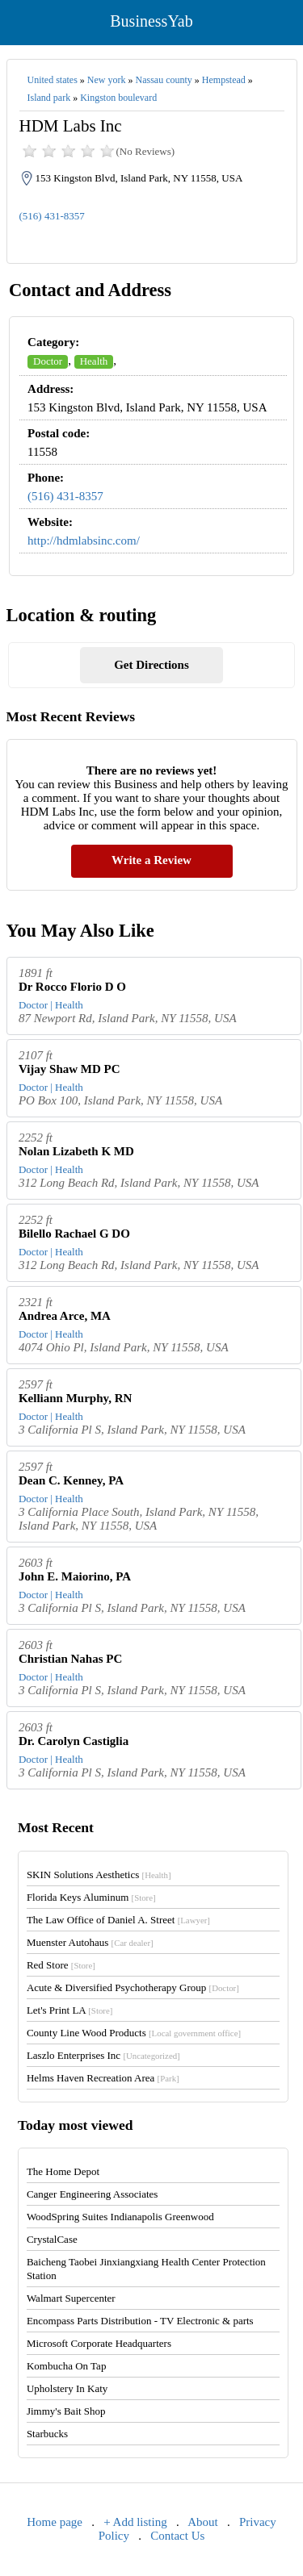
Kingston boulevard (118, 97)
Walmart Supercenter (71, 2298)
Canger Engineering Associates (92, 2194)
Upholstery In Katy (67, 2388)
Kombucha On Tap (67, 2366)
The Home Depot (63, 2171)
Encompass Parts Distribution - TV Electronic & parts (140, 2321)
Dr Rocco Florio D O (72, 986)
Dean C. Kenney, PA (71, 1480)
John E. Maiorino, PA (75, 1576)
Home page (54, 2521)
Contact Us (177, 2535)
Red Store (61, 1965)
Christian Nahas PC (70, 1658)
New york (106, 80)
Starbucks (47, 2434)
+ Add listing (134, 2521)
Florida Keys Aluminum (91, 1897)
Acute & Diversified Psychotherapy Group (133, 1987)
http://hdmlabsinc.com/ (83, 540)
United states (52, 80)
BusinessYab (151, 21)
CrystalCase (52, 2239)
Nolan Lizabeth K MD (76, 1151)
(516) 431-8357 (52, 216)
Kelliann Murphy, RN (75, 1398)
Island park (49, 97)
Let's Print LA (69, 2010)
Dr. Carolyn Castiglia (73, 1741)
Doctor (47, 361)
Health (94, 361)
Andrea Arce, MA (65, 1315)
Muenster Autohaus (90, 1942)
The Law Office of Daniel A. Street (118, 1920)
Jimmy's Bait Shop (66, 2411)
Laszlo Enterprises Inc (103, 2055)
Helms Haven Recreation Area (103, 2078)
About (202, 2521)
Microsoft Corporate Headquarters (99, 2343)
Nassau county (163, 80)
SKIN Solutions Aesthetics (99, 1874)
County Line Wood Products (134, 2033)
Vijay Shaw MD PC (69, 1069)
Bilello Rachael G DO (74, 1233)
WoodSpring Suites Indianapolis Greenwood (120, 2217)
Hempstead (224, 80)
